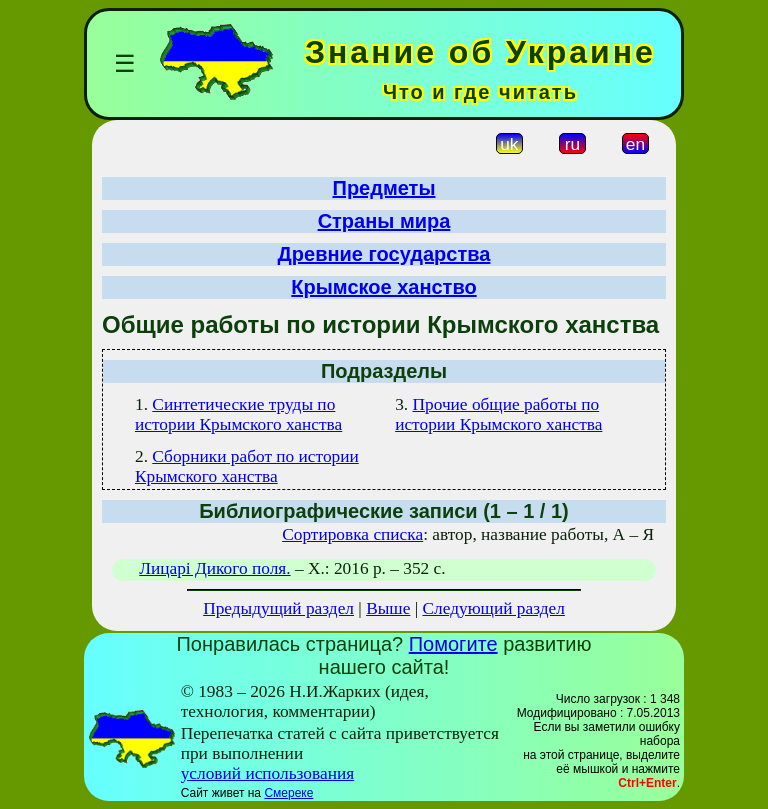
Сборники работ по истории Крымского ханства (247, 466)
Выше (388, 608)
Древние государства (384, 254)
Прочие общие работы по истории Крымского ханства (498, 414)
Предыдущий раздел (278, 608)
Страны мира (384, 221)
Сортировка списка (352, 534)
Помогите (453, 644)
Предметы (384, 188)
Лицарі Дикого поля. (214, 568)
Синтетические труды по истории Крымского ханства (238, 414)
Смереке (288, 793)
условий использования (268, 773)
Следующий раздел (494, 608)
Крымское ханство (383, 287)
